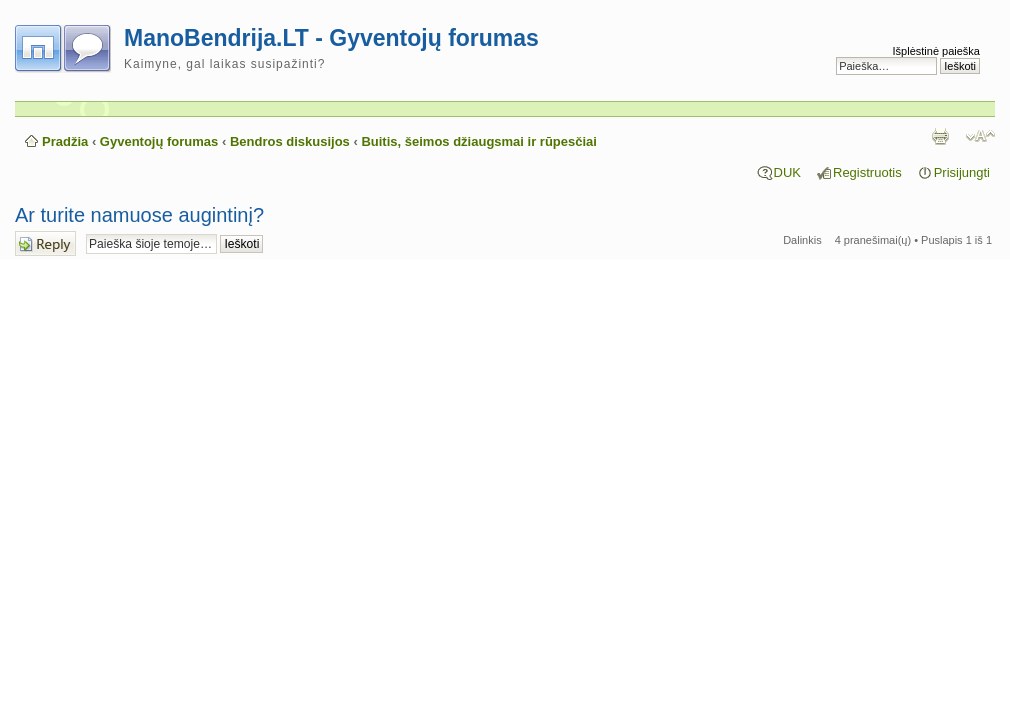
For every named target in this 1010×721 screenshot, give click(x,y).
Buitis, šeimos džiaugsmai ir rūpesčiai (479, 141)
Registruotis (867, 172)
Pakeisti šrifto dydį (980, 136)
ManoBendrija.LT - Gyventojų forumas (331, 38)
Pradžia (65, 141)
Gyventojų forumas (159, 141)
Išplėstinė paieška (936, 51)
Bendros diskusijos (290, 141)
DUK (787, 172)
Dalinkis (802, 240)
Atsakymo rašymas (45, 243)
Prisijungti (962, 172)
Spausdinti (940, 136)
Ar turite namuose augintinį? (139, 215)
